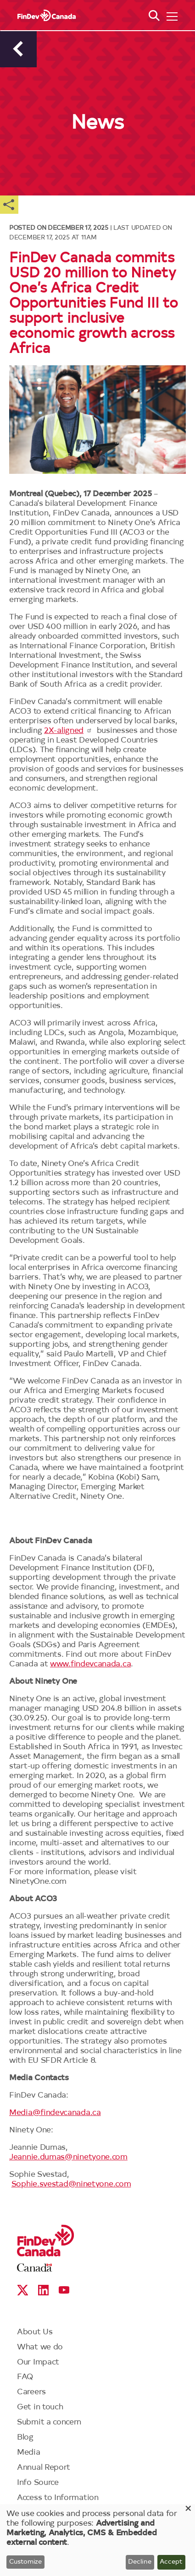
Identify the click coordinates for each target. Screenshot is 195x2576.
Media (28, 2453)
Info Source (38, 2483)
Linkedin (43, 2290)
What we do (40, 2347)
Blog (25, 2437)
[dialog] (97, 2540)
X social (22, 2290)
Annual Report (43, 2468)
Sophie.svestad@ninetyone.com (71, 2184)
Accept (171, 2562)
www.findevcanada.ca (90, 1664)
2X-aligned (68, 731)
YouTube (64, 2290)
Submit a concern (49, 2422)
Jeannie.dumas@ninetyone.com (68, 2157)
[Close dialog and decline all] (188, 2510)
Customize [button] (25, 2562)
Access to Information (58, 2498)
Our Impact (38, 2362)
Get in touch (40, 2407)
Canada (34, 2267)
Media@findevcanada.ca (55, 2113)
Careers (31, 2392)
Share (9, 204)
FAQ (25, 2377)
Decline (139, 2562)
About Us (35, 2332)
